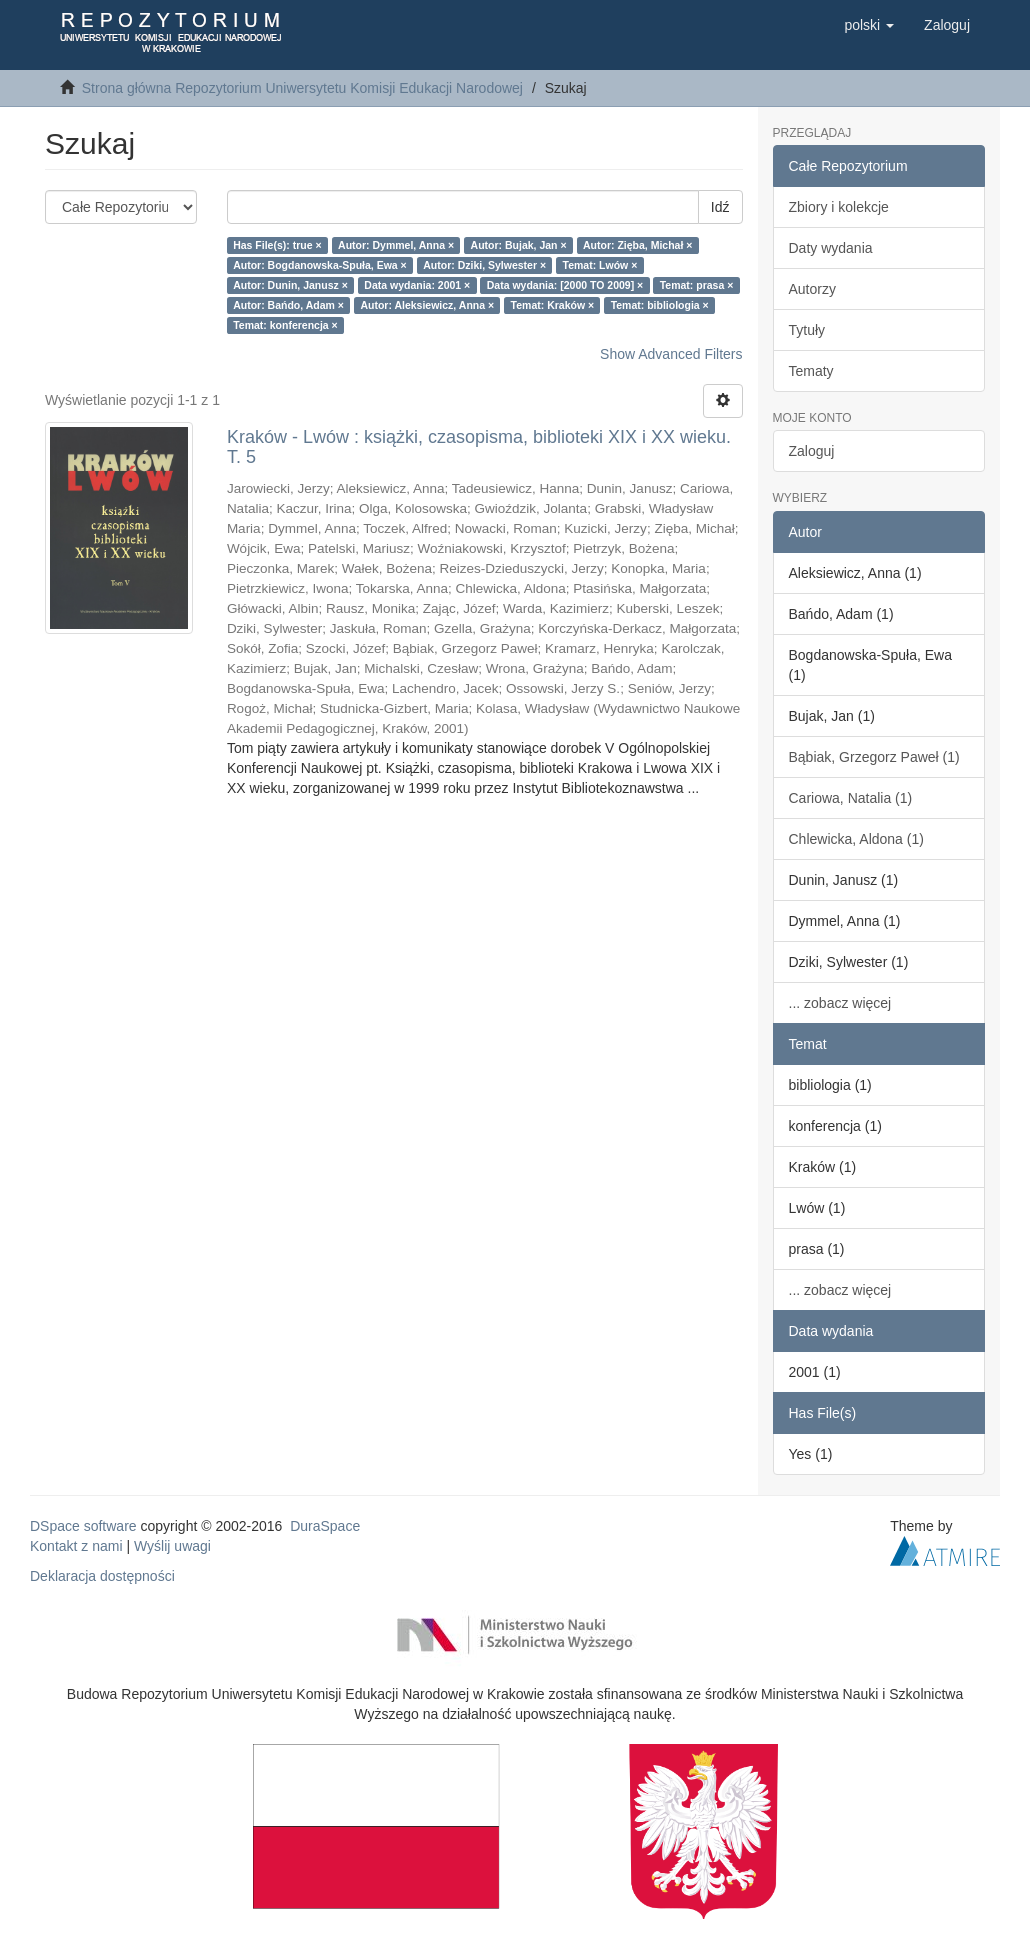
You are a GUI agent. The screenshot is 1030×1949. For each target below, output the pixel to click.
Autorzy (812, 289)
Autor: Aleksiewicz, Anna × (427, 305)
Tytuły (807, 330)
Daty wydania (831, 248)
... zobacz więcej (840, 1003)
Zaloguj (812, 451)
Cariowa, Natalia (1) (851, 798)
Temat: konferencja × (285, 325)
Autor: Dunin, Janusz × (290, 285)
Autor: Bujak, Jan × (519, 245)
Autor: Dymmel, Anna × (396, 245)
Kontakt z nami (76, 1546)
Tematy (811, 371)
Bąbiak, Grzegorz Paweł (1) (874, 757)
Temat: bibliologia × (660, 305)
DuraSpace (325, 1526)
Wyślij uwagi (172, 1546)
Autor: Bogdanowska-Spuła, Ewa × (320, 265)
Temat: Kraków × (553, 305)
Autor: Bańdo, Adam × (288, 305)
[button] (869, 25)
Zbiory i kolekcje (839, 207)
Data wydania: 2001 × (417, 285)
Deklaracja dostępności (102, 1576)
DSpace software (83, 1526)
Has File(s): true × (277, 245)
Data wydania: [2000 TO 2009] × (565, 285)
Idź (720, 207)
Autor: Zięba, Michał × (637, 245)
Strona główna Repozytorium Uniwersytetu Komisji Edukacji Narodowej (302, 88)
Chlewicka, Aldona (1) (856, 839)
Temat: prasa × (697, 285)
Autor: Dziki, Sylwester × (484, 265)
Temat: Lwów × (600, 265)
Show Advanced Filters (671, 354)
